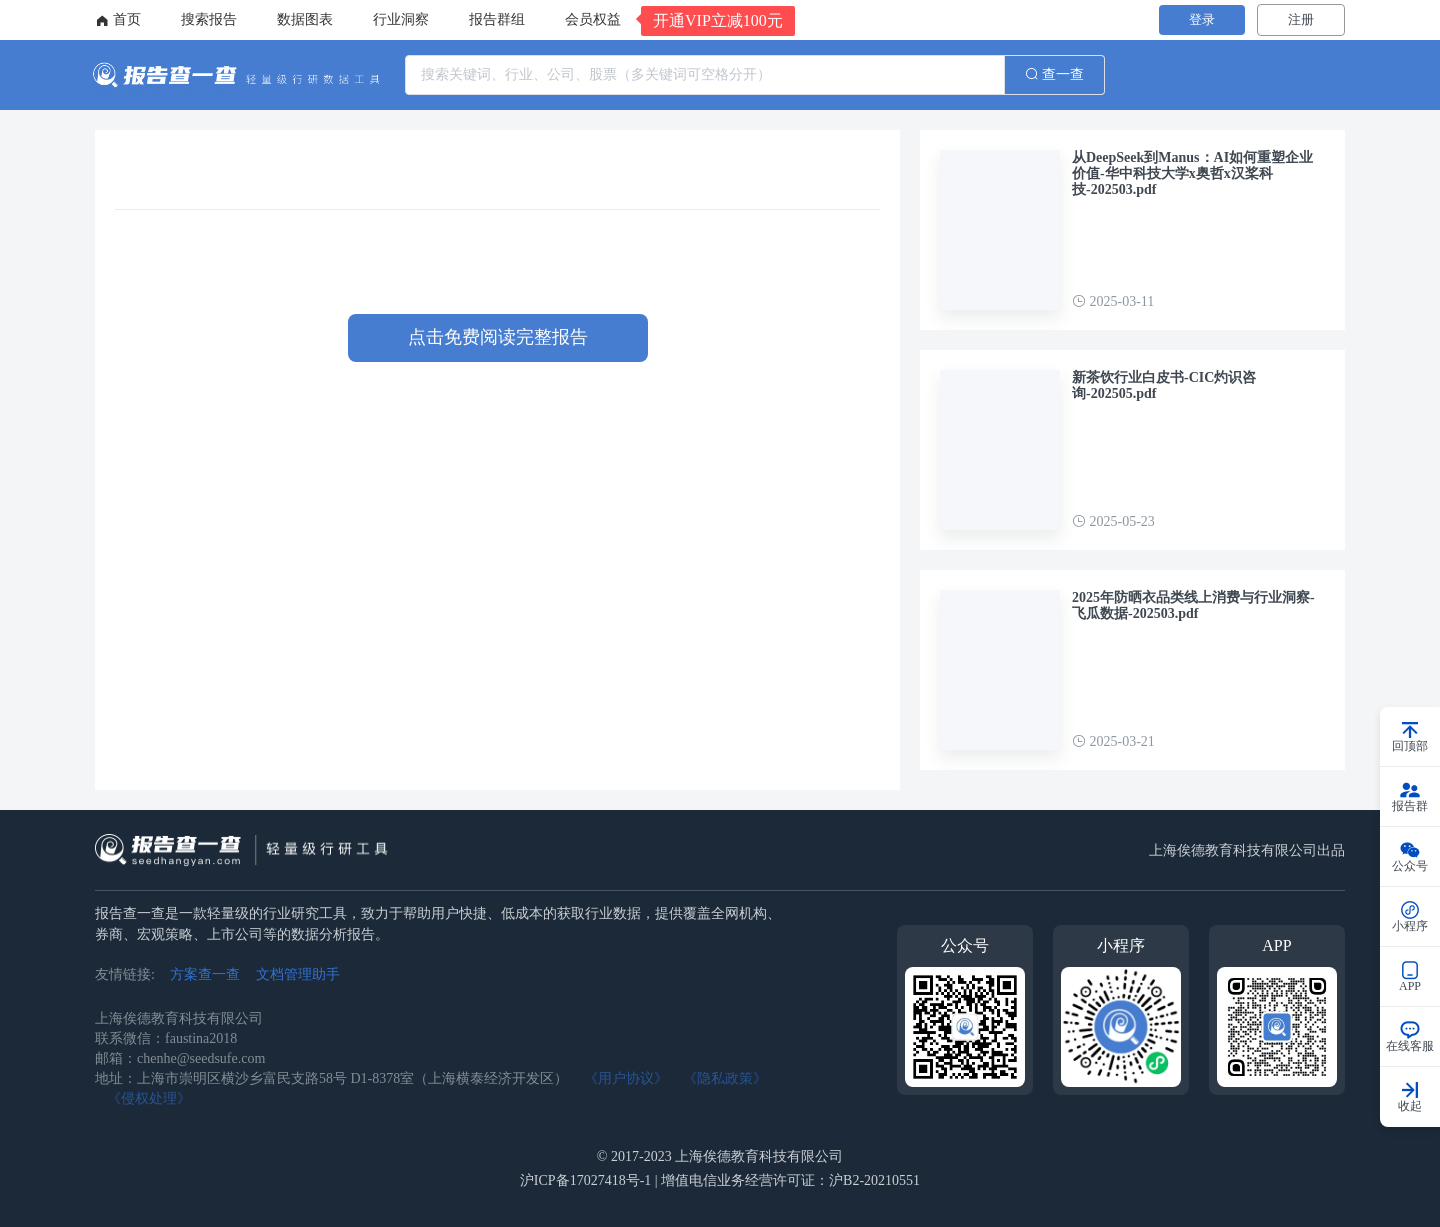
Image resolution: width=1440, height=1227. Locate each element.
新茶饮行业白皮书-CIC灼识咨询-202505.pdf (1164, 385)
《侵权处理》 (149, 1098)
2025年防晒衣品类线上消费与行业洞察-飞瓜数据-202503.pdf (1193, 605)
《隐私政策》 (725, 1078)
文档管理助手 (298, 974)
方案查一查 (205, 974)
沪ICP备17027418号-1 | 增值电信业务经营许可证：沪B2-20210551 (720, 1180)
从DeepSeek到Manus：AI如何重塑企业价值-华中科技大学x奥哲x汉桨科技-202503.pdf (1192, 173)
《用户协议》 (626, 1078)
